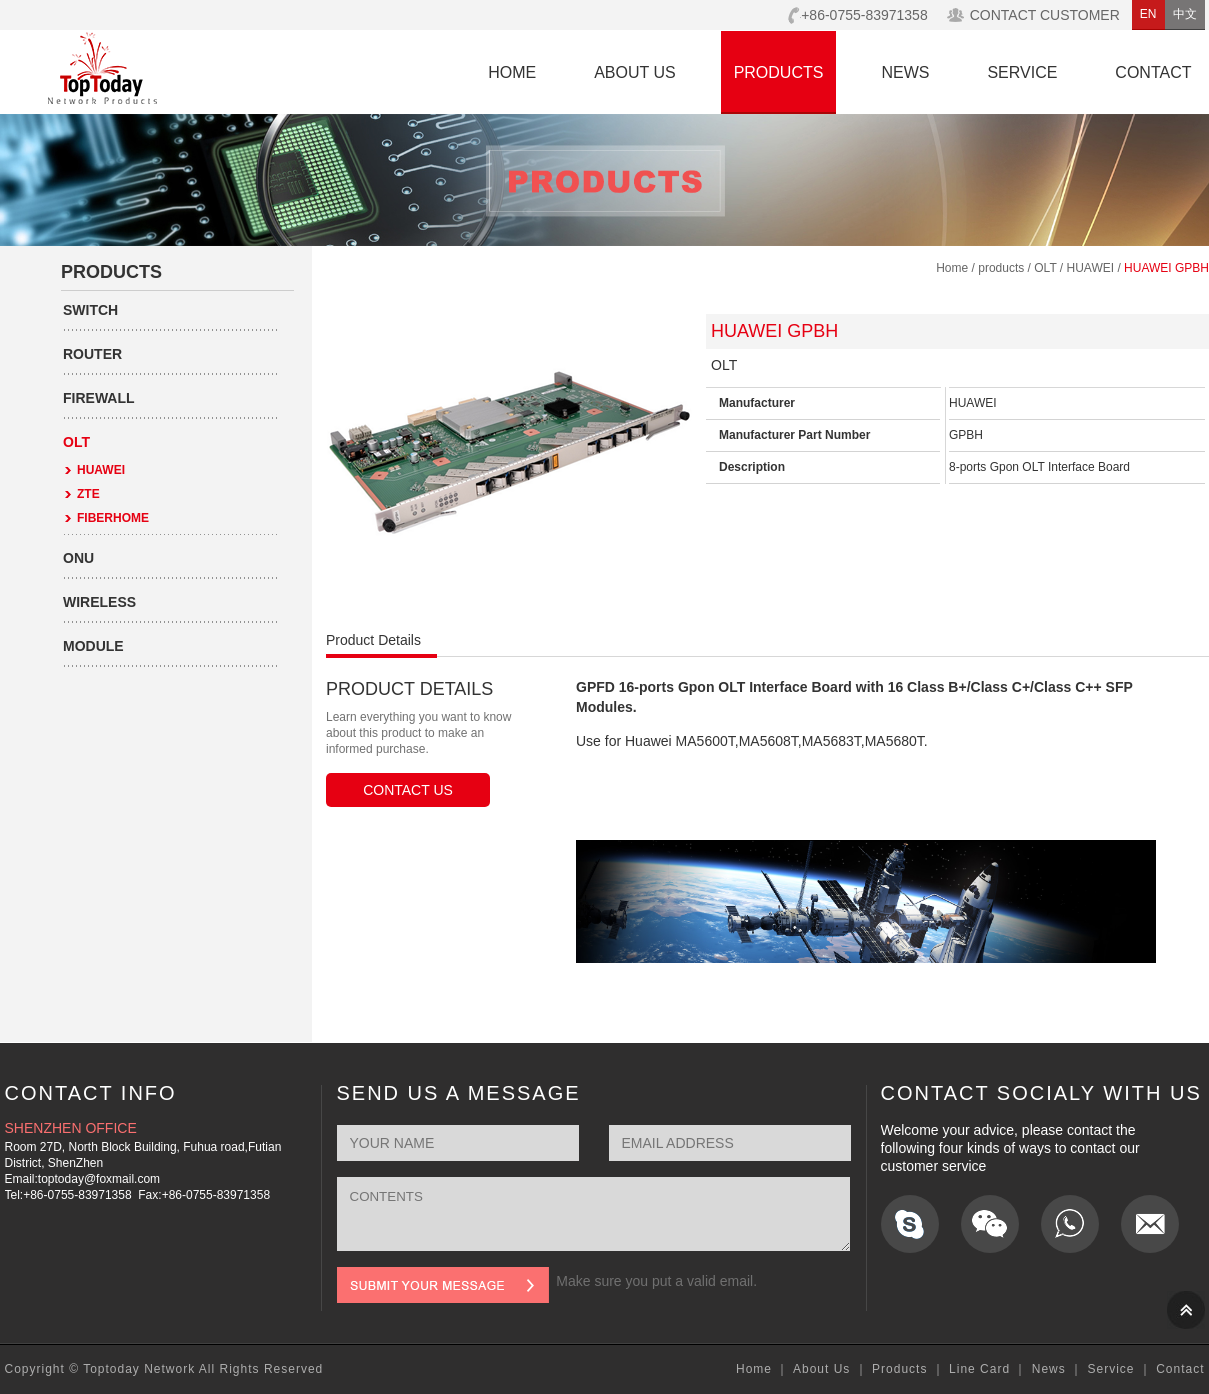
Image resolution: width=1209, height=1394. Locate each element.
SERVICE (1022, 72)
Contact (1180, 1369)
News (1049, 1369)
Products (899, 1369)
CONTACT (1153, 72)
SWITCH (90, 310)
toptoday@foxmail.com (99, 1179)
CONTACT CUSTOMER (1045, 15)
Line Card (979, 1369)
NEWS (905, 72)
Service (1110, 1369)
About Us (821, 1369)
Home (952, 268)
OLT (76, 442)
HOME (512, 72)
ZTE (88, 494)
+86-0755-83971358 (864, 15)
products (1001, 268)
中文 (1185, 14)
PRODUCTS (779, 72)
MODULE (93, 646)
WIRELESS (99, 602)
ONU (78, 558)
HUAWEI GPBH (1166, 268)
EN (1148, 14)
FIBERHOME (113, 518)
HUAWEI (101, 470)
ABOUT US (635, 72)
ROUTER (92, 354)
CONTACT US (408, 790)
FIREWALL (99, 398)
